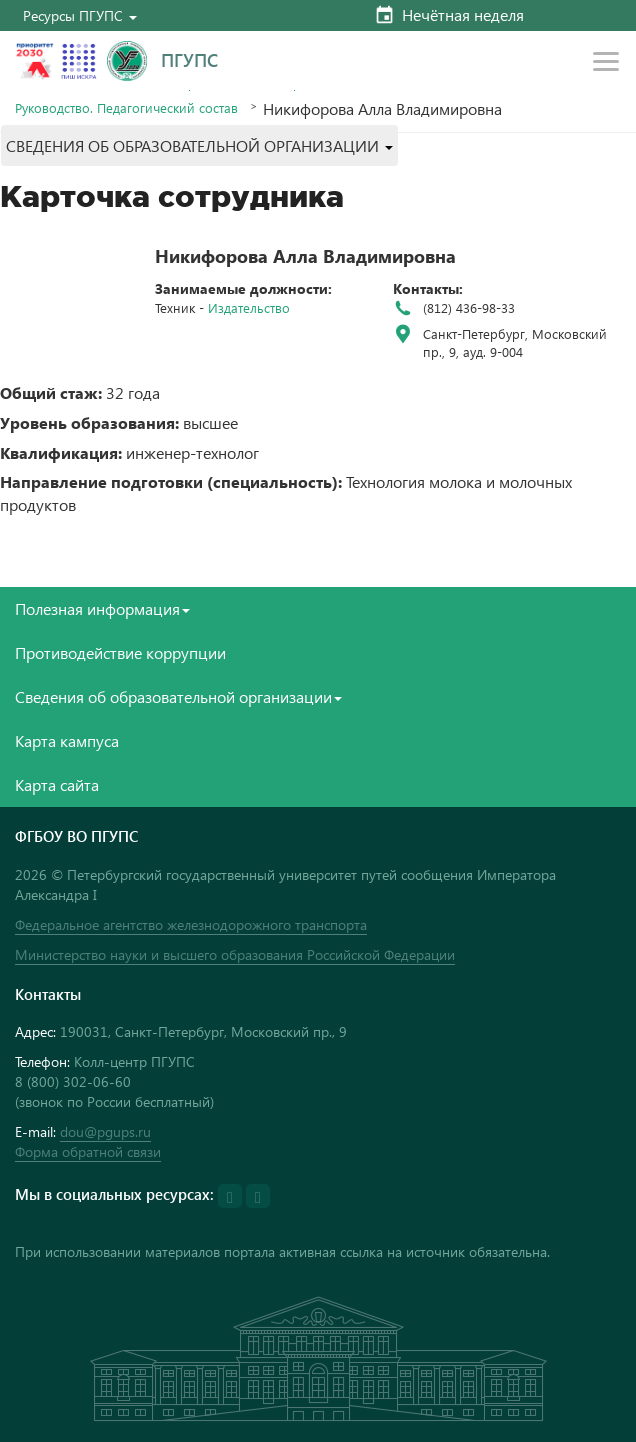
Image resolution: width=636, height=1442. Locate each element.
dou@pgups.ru (105, 1131)
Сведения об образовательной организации (178, 696)
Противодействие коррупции (120, 652)
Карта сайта (57, 784)
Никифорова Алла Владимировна (305, 255)
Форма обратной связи (88, 1151)
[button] (80, 15)
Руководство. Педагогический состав (126, 107)
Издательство (249, 307)
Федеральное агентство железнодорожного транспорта (191, 924)
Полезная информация (102, 608)
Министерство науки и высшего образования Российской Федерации (235, 954)
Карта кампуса (67, 740)
